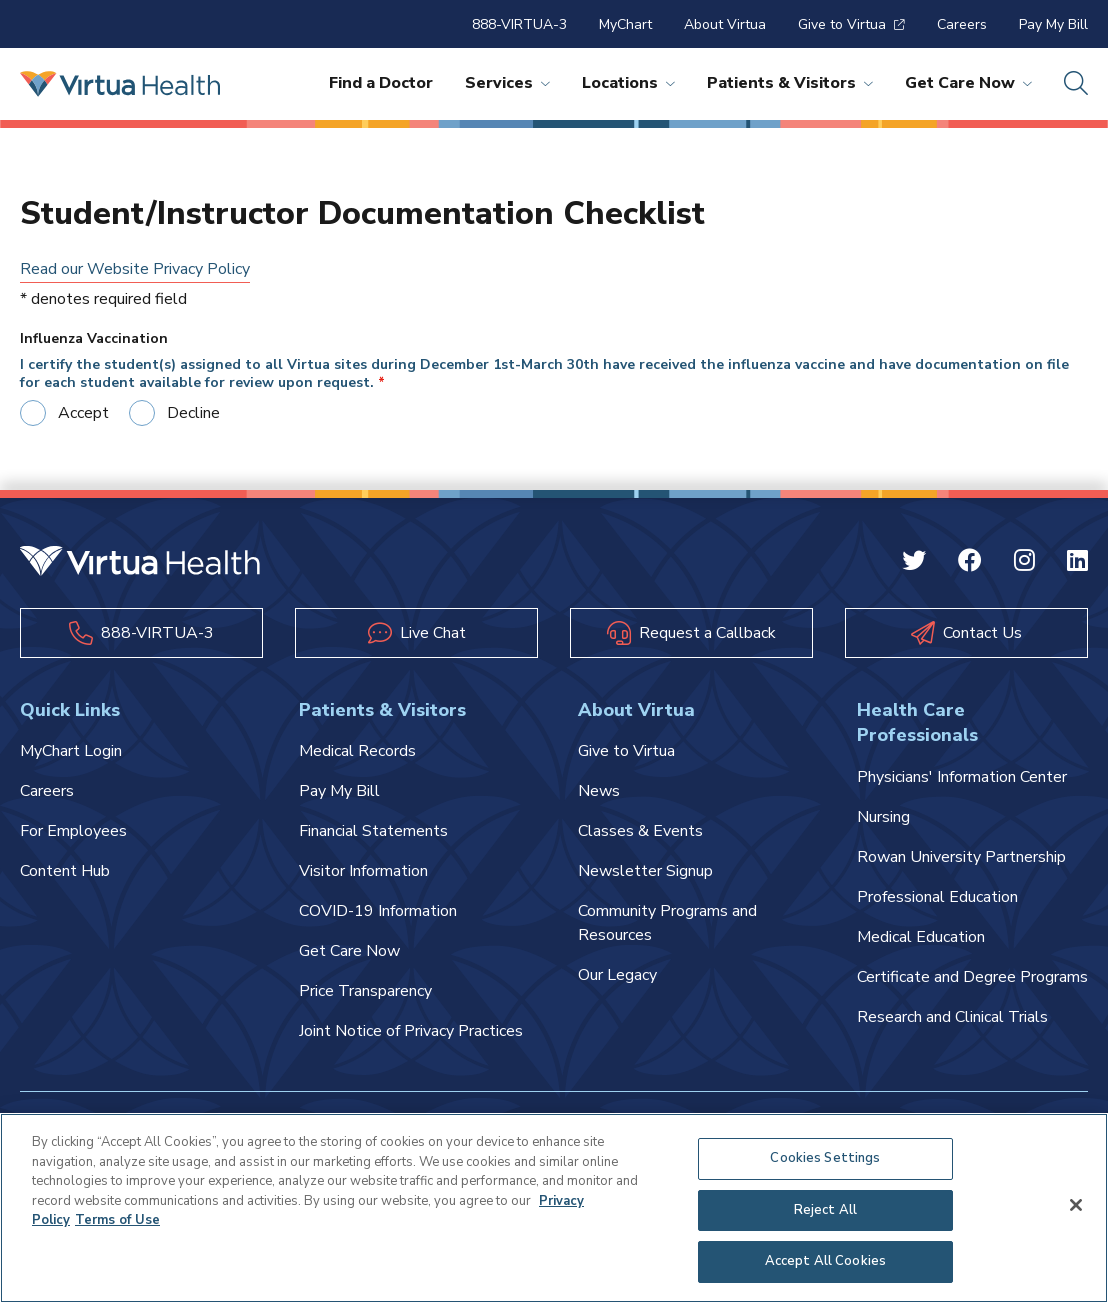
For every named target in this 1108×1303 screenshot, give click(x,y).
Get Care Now (968, 83)
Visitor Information (363, 871)
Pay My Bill (1053, 24)
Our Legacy (617, 975)
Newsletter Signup (645, 871)
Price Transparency (365, 991)
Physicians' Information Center (962, 777)
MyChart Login (71, 751)
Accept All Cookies (825, 1261)
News (599, 791)
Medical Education (921, 937)
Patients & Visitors (790, 83)
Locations (628, 83)
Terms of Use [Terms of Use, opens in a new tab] (117, 1220)
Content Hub (65, 871)
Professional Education (937, 897)
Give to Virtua (851, 24)
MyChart (625, 24)
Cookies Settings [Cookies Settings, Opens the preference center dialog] (825, 1158)
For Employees (73, 831)
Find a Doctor (381, 83)
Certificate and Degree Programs (972, 977)
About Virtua (725, 24)
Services (507, 83)
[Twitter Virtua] (914, 564)
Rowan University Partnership (961, 857)
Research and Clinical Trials (952, 1017)
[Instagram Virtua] (1024, 564)
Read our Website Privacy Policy (135, 269)
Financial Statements (373, 831)
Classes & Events (640, 831)
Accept (83, 413)
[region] (554, 1208)
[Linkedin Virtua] (1077, 564)
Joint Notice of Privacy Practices (411, 1031)
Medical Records (357, 751)
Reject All (825, 1210)
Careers (962, 24)
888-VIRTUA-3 (519, 24)
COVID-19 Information (378, 911)
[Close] (1076, 1205)
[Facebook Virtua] (970, 564)
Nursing (883, 817)
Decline (193, 413)
